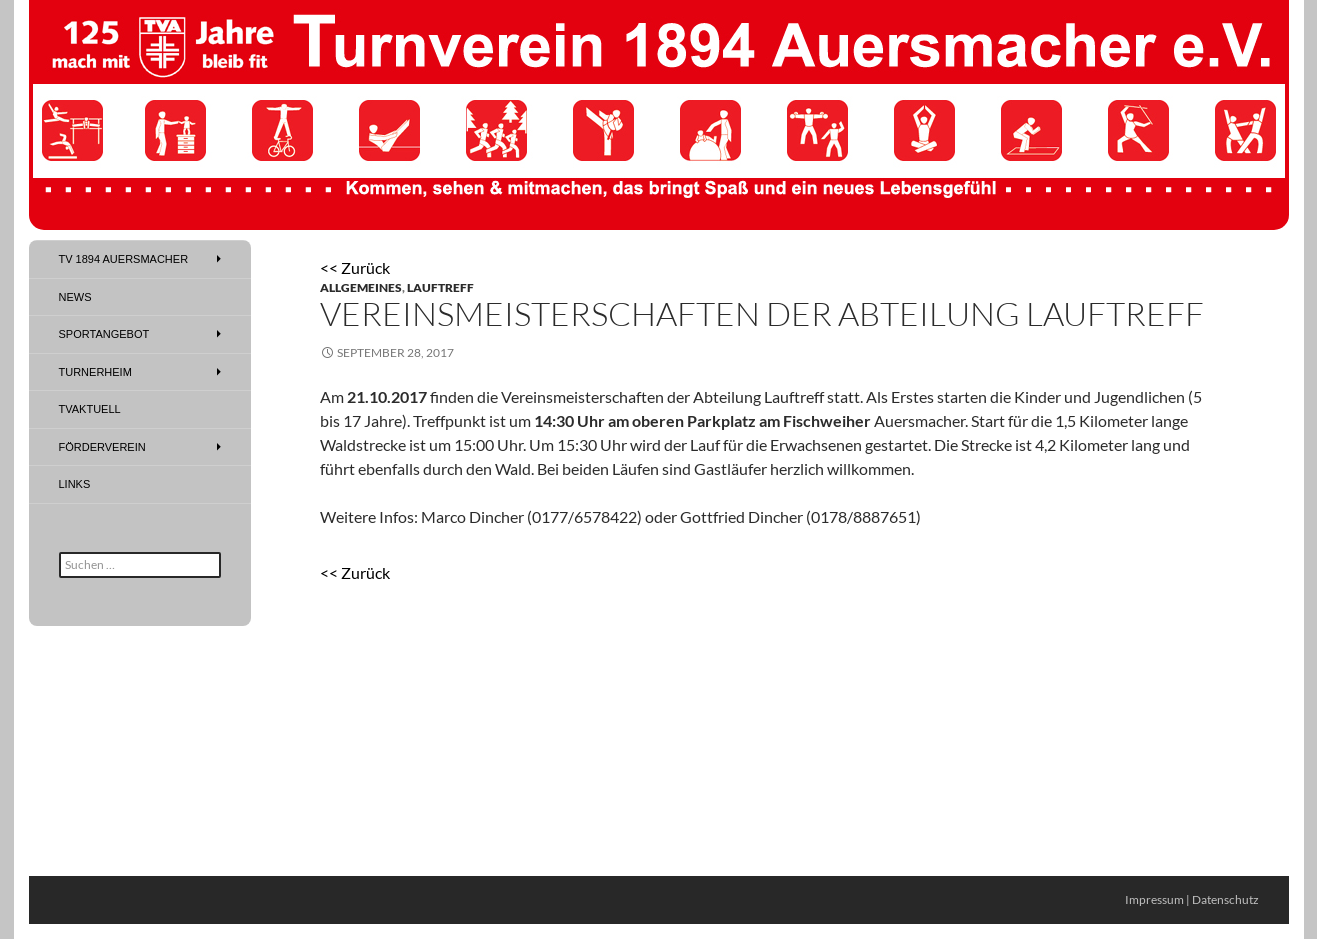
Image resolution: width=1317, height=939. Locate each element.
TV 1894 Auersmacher (124, 259)
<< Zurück (355, 267)
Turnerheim (95, 372)
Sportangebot (104, 334)
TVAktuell (90, 409)
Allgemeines (361, 287)
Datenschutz (1225, 899)
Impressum (1154, 899)
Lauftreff (440, 287)
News (75, 297)
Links (75, 484)
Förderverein (102, 447)
